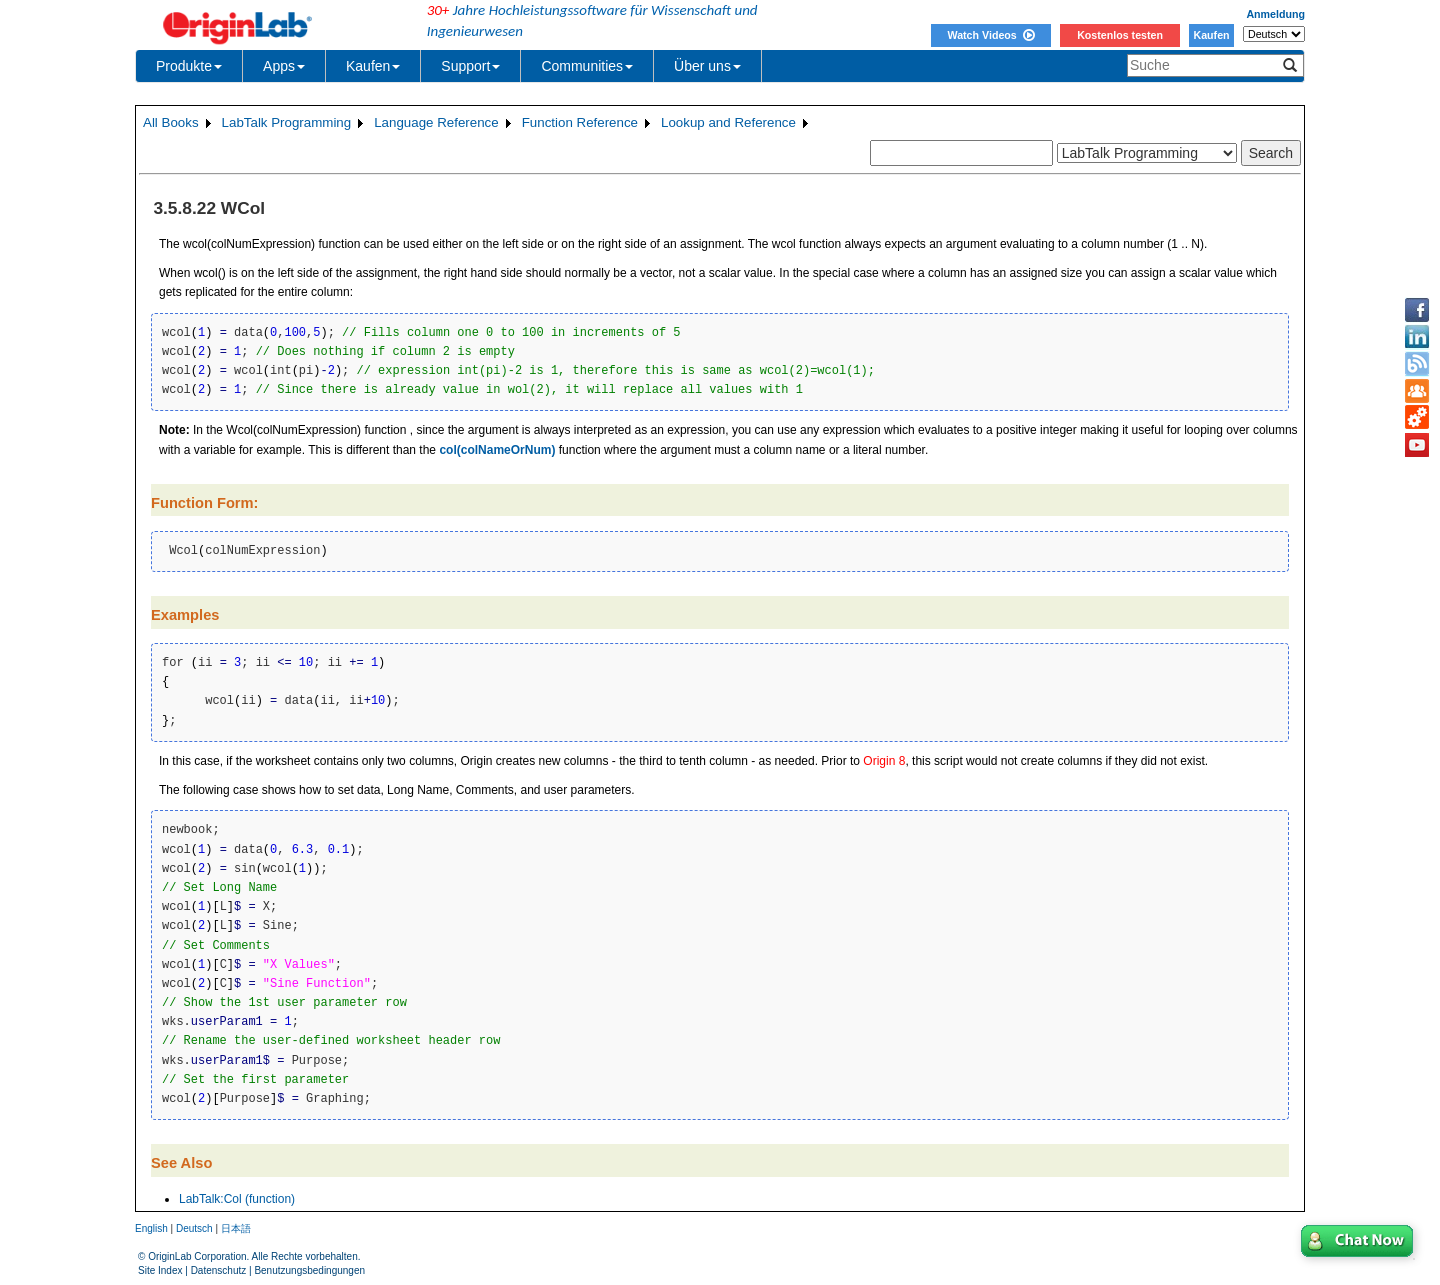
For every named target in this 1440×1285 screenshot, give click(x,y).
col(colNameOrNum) (497, 450)
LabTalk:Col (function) (237, 1199)
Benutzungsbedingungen (309, 1270)
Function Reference (580, 122)
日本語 (236, 1228)
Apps (284, 66)
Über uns (707, 66)
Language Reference (436, 122)
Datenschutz (219, 1270)
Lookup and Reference (728, 122)
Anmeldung (1275, 14)
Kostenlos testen (1120, 35)
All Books (171, 122)
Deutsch (194, 1228)
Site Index (160, 1270)
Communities (587, 66)
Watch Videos (990, 35)
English (151, 1228)
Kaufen (1211, 35)
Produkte (189, 66)
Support (470, 66)
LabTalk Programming (287, 122)
